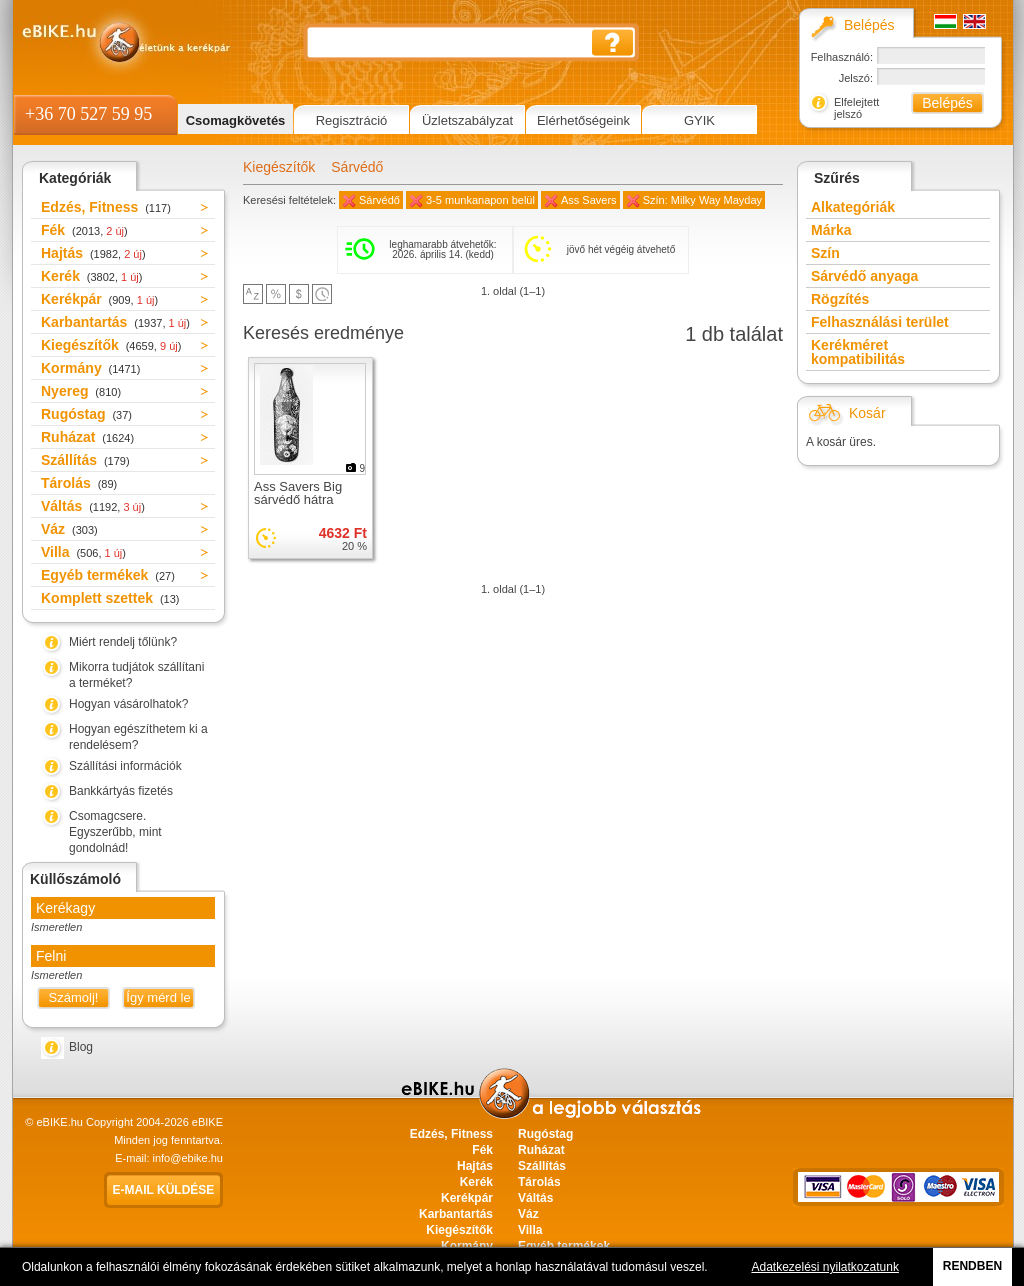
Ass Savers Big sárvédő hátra (298, 493)
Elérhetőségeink (583, 120)
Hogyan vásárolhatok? (128, 704)
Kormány (90, 368)
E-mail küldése (164, 1190)
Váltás (93, 506)
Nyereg (81, 391)
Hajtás (93, 253)
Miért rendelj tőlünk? (123, 642)
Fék (84, 230)
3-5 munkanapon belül (480, 200)
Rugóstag (86, 414)
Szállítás (85, 460)
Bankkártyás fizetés (121, 791)
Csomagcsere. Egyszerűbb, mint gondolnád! (115, 832)
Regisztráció (352, 120)
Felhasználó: (842, 57)
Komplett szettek (110, 598)
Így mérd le (158, 997)
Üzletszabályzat (467, 120)
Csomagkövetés (236, 120)
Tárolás (79, 483)
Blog (81, 1047)
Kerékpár (99, 299)
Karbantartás (115, 322)
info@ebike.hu (188, 1158)
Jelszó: (856, 78)
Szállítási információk (125, 766)
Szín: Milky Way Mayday (702, 200)
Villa (83, 552)
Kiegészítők (111, 345)
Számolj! (74, 997)
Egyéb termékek (108, 575)
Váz (69, 529)
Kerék (91, 276)
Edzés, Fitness (106, 207)
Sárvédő (357, 167)
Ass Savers (589, 200)
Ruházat (87, 437)
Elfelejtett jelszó (856, 108)
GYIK (699, 120)
